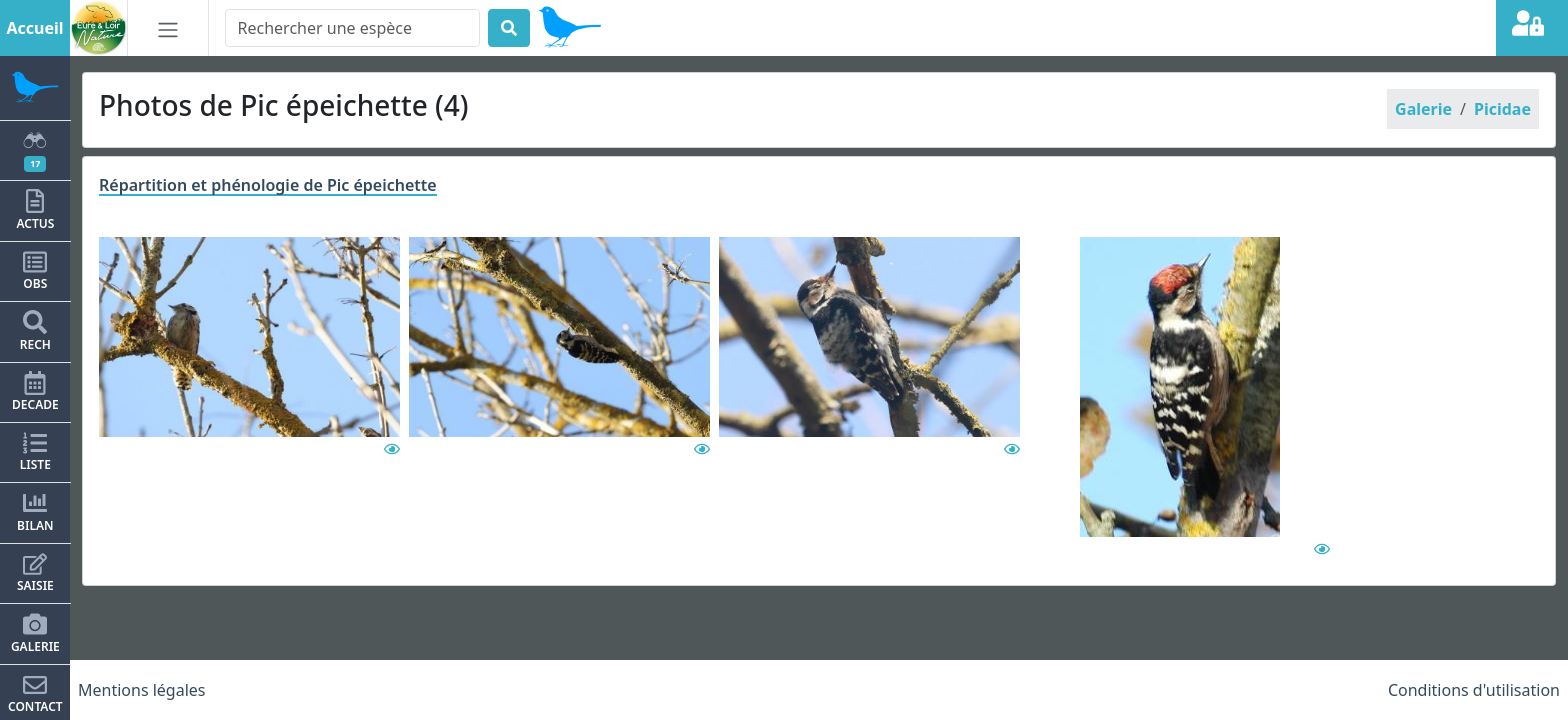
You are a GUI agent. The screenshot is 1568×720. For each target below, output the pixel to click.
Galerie (1423, 109)
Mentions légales (142, 690)
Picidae (1502, 109)
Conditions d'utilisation (1474, 690)
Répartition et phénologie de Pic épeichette (268, 185)
